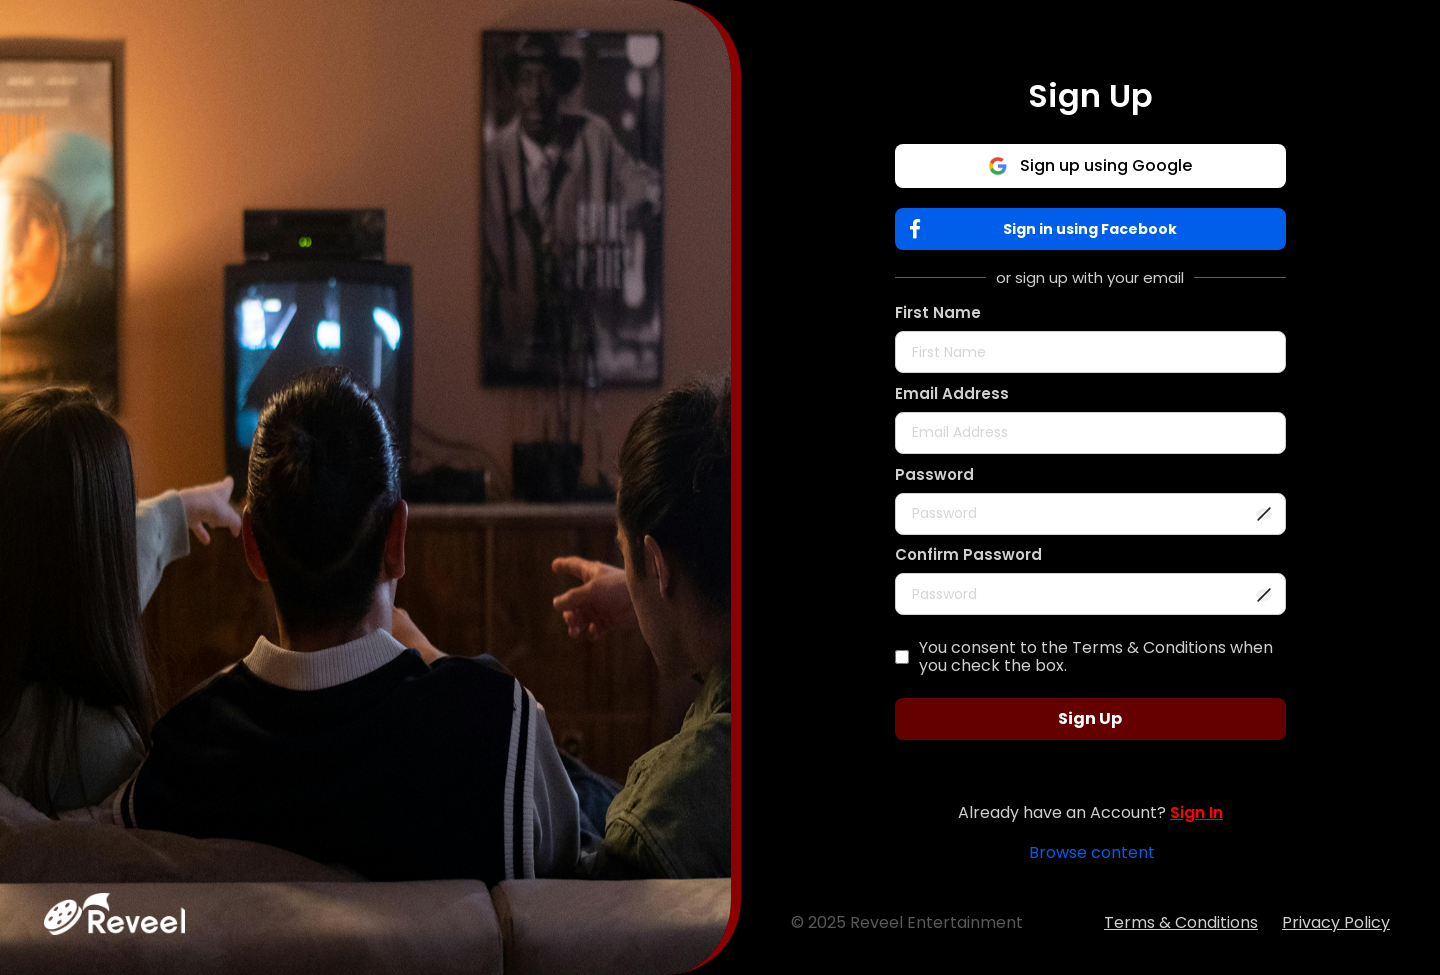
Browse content (1092, 852)
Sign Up (1090, 718)
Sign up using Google (1090, 165)
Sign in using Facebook (1048, 229)
